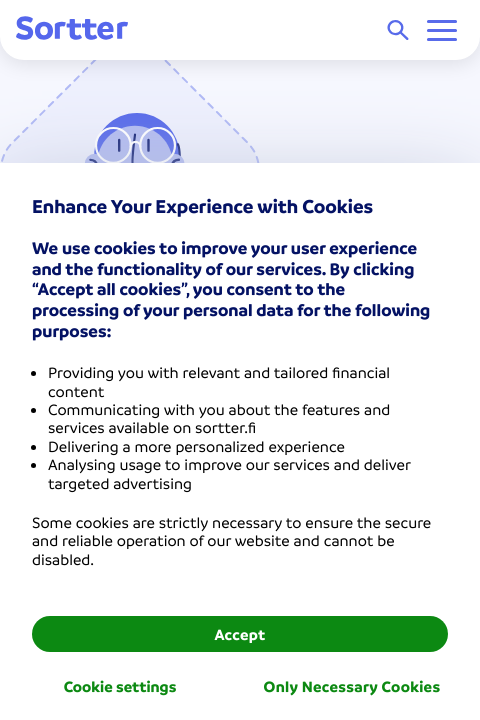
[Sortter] (72, 29)
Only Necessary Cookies (352, 686)
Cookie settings (120, 686)
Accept (239, 634)
